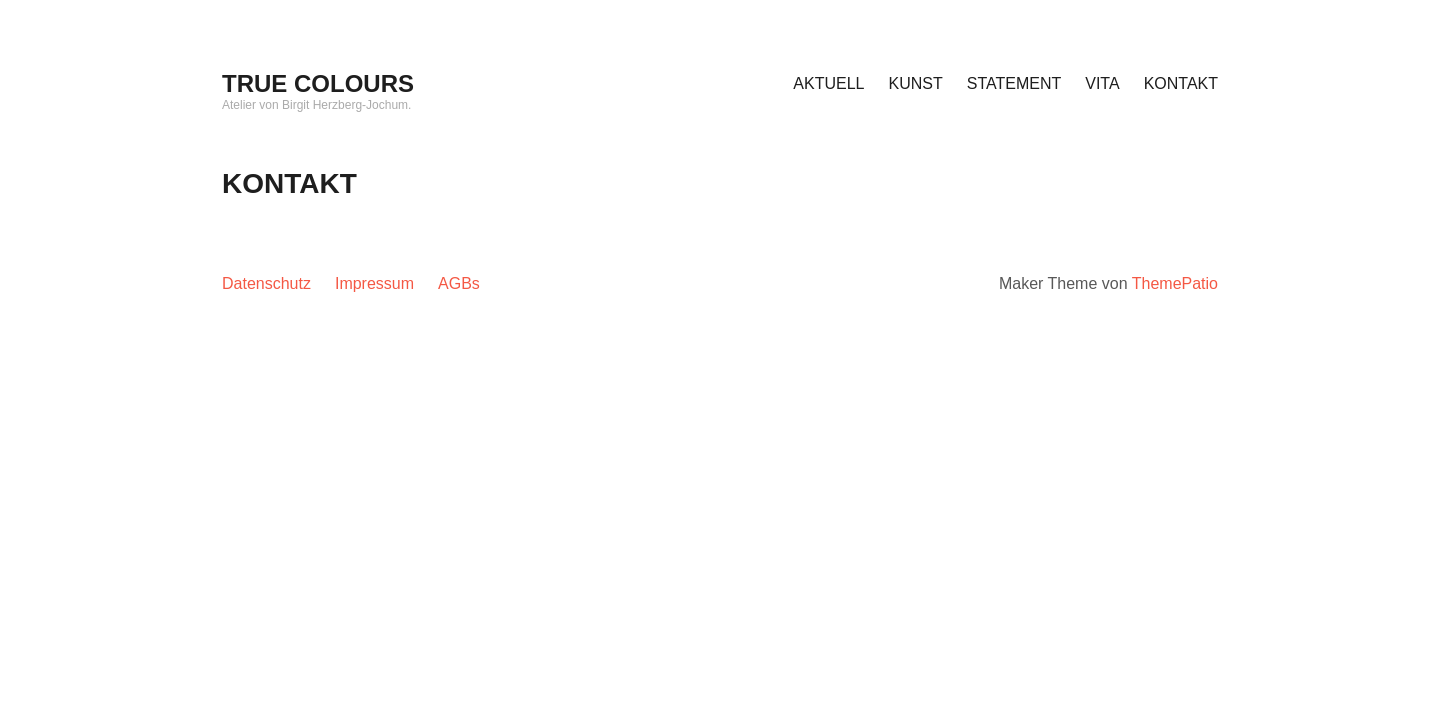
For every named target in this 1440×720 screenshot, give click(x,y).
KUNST (916, 83)
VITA (1102, 83)
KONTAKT (1181, 83)
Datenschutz (266, 283)
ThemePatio (1175, 283)
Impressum (374, 283)
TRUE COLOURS (318, 83)
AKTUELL (828, 83)
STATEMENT (1014, 83)
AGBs (459, 283)
